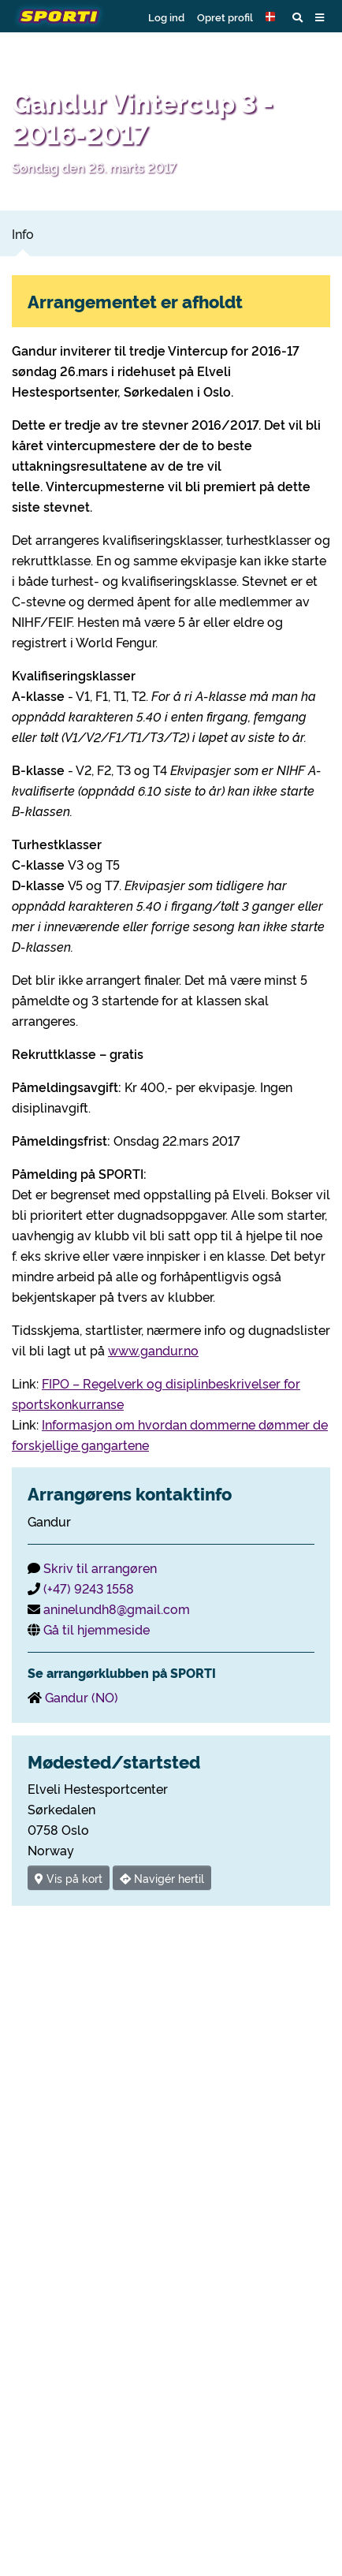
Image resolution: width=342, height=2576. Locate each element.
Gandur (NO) (81, 1697)
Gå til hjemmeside (96, 1629)
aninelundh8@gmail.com (116, 1608)
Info (23, 233)
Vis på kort (68, 1877)
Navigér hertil (162, 1877)
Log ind (166, 16)
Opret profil (225, 16)
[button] (272, 16)
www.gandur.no (153, 1350)
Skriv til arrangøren (100, 1567)
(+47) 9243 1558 (88, 1588)
